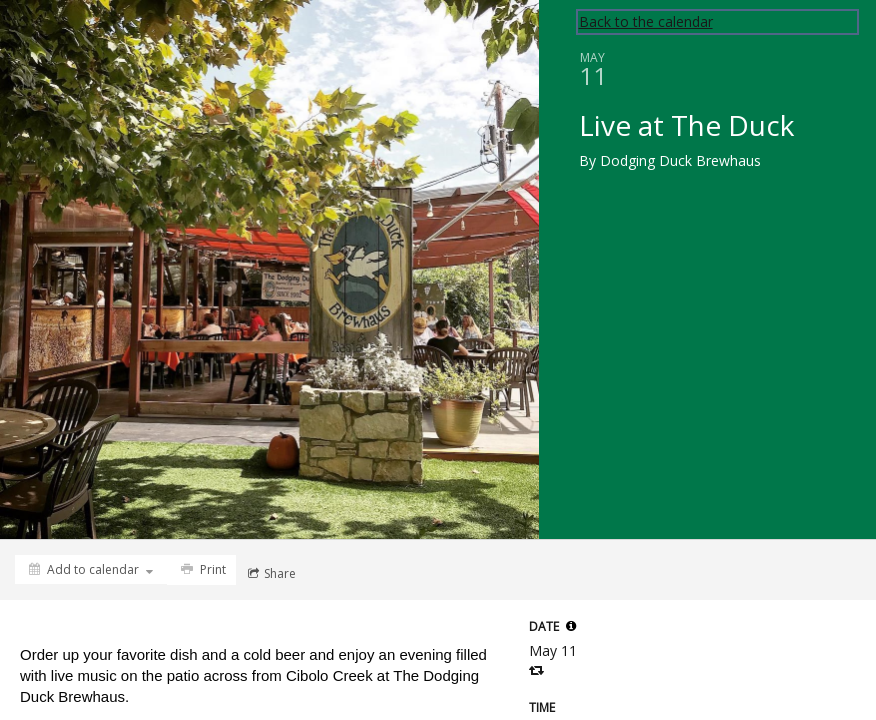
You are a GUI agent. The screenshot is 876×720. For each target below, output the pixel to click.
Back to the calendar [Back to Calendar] (646, 21)
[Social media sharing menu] (270, 574)
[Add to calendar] (91, 569)
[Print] (201, 570)
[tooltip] (571, 626)
